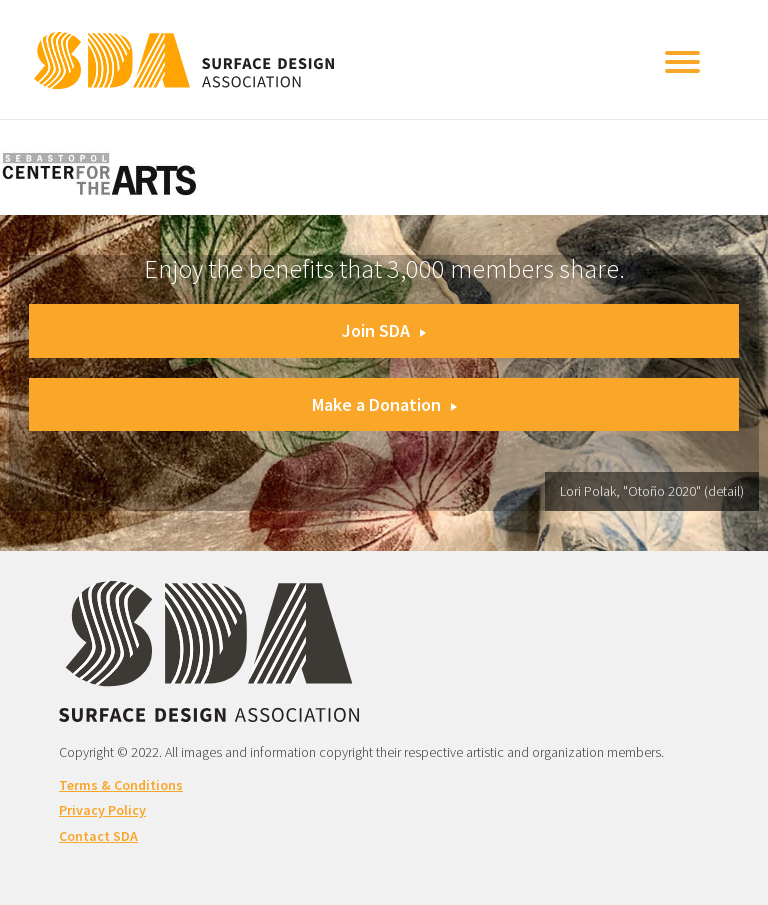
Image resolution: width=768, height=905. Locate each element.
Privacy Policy (102, 810)
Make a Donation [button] (384, 404)
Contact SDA (98, 836)
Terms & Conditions (121, 785)
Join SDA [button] (384, 330)
